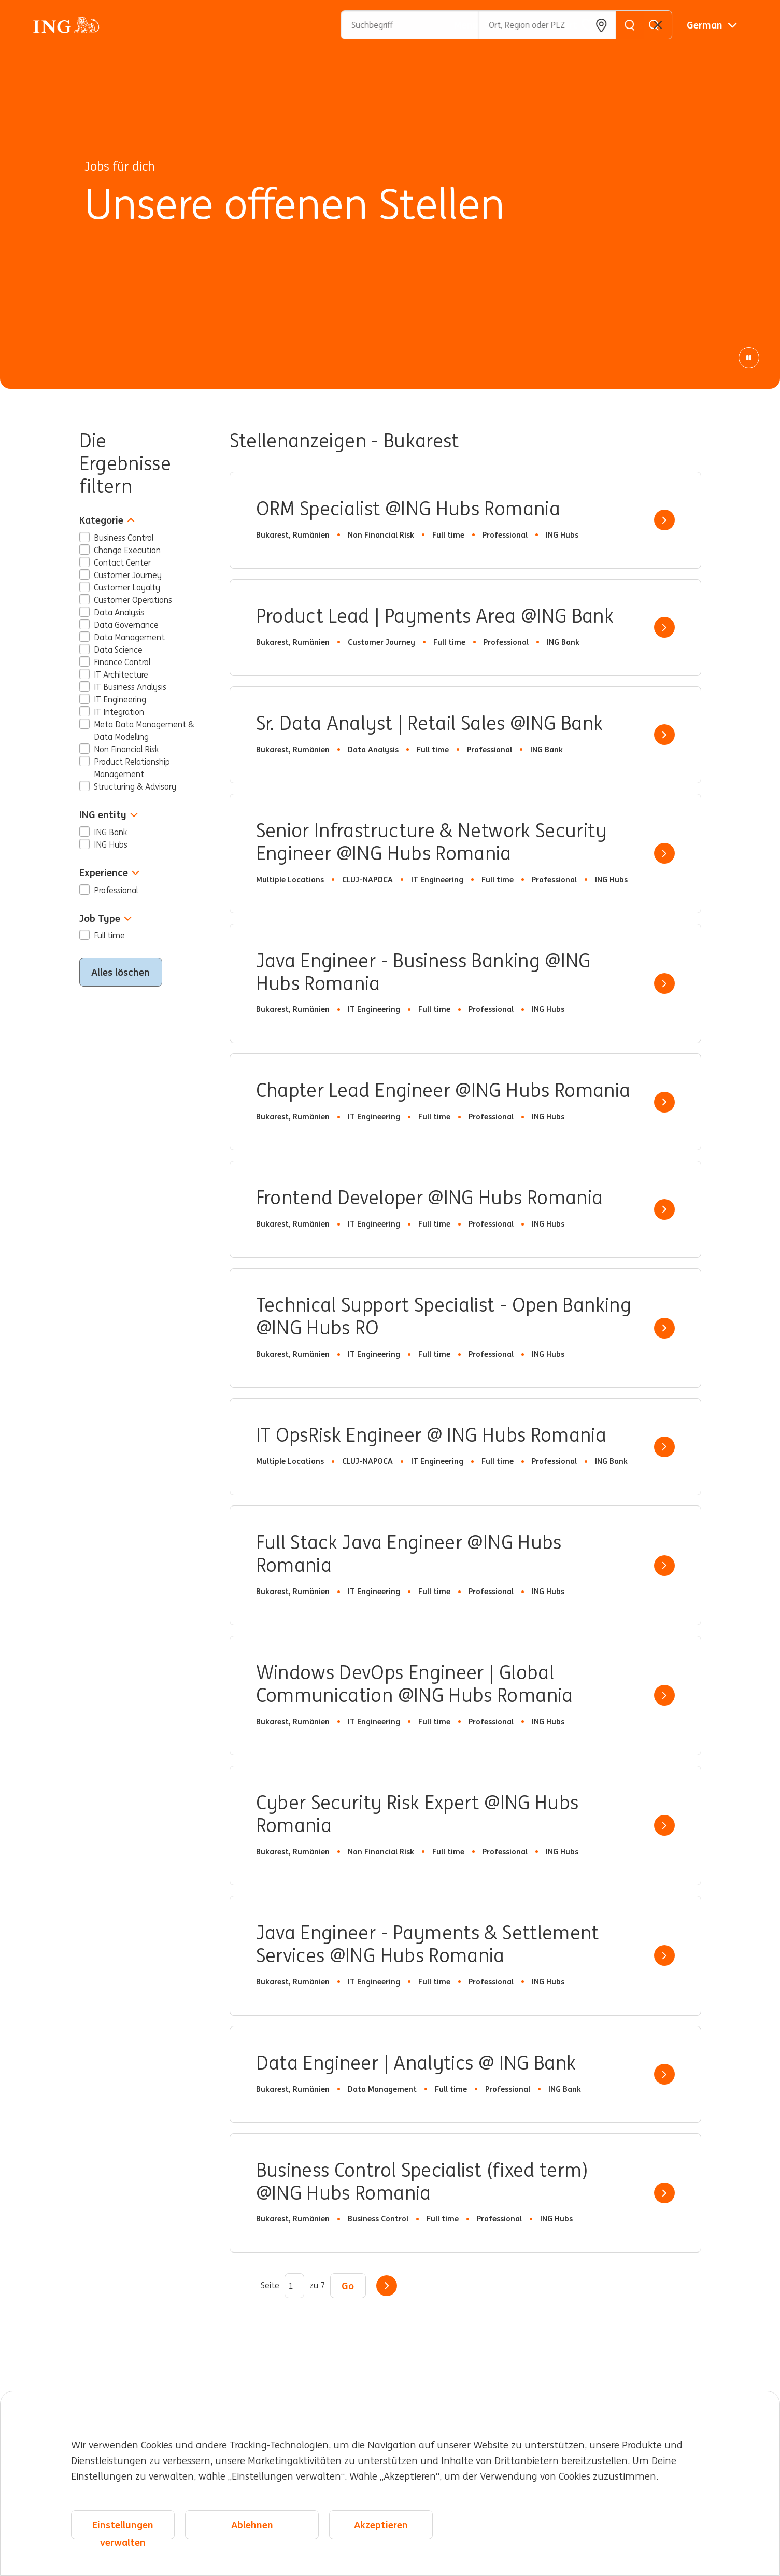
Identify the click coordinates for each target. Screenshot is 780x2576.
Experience (109, 873)
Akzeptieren (381, 2524)
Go (348, 2285)
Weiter (386, 2285)
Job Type (105, 918)
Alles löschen (120, 972)
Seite (270, 2286)
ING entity (108, 815)
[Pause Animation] (749, 357)
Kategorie (107, 520)
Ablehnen (252, 2524)
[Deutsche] (712, 24)
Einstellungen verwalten (122, 2529)
